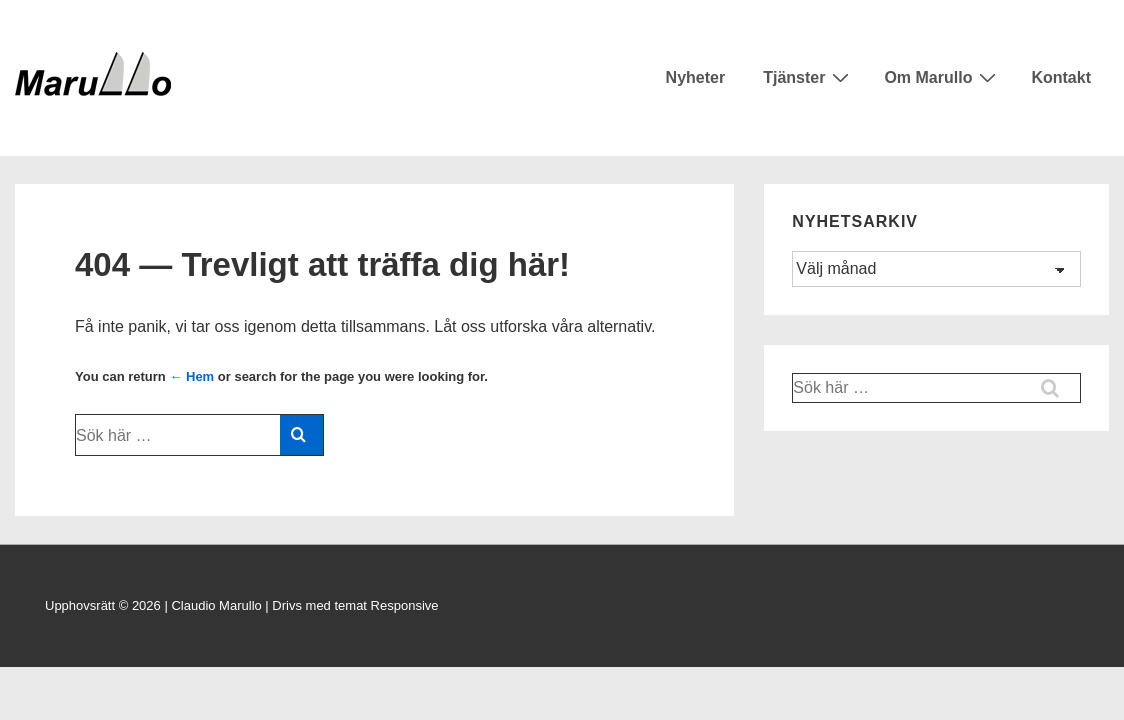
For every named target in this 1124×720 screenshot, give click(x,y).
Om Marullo (942, 77)
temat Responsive (386, 605)
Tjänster (808, 77)
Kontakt (1061, 77)
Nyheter (696, 77)
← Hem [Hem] (191, 376)
